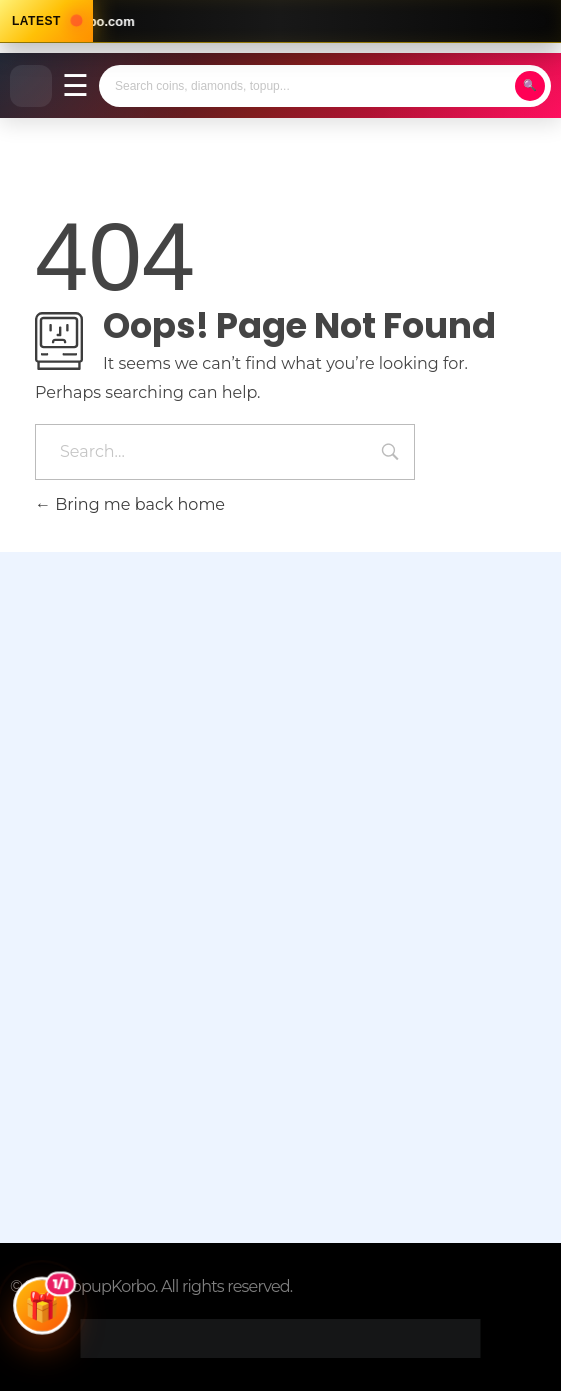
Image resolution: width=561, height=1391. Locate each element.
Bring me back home (130, 504)
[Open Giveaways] (42, 1314)
